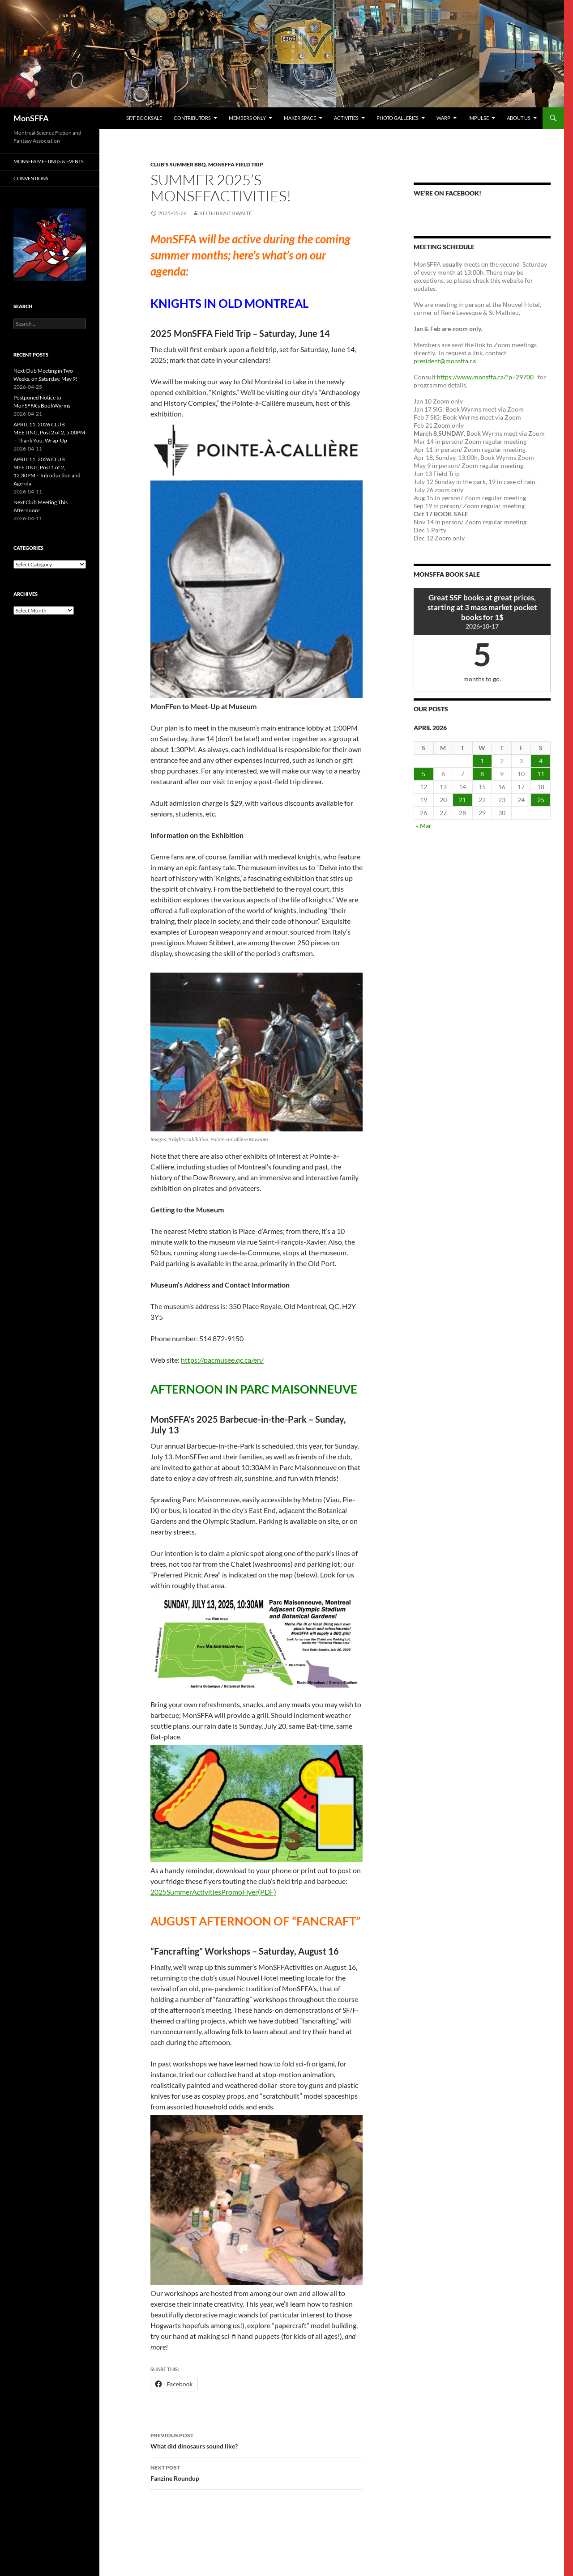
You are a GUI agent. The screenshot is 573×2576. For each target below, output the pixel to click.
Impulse (478, 118)
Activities (346, 118)
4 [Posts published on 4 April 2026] (541, 761)
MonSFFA (31, 118)
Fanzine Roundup (256, 2472)
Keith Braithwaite (225, 213)
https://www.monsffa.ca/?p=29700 (486, 377)
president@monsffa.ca (445, 361)
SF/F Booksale (144, 118)
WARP (443, 118)
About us (518, 118)
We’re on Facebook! (447, 193)
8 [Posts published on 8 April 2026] (482, 774)
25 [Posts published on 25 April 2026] (540, 799)
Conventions (30, 178)
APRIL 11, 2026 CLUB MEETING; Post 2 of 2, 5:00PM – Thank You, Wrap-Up (49, 432)
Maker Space (300, 118)
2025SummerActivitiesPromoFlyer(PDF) (213, 1891)
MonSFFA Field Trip (235, 164)
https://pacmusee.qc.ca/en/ (222, 1360)
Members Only (247, 118)
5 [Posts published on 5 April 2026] (423, 774)
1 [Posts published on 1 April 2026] (482, 761)
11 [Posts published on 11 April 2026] (540, 774)
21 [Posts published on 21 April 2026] (462, 799)
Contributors (192, 118)
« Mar (424, 825)
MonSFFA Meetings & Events (48, 161)
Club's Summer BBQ (178, 164)
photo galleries (397, 118)
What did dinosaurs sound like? (256, 2440)
